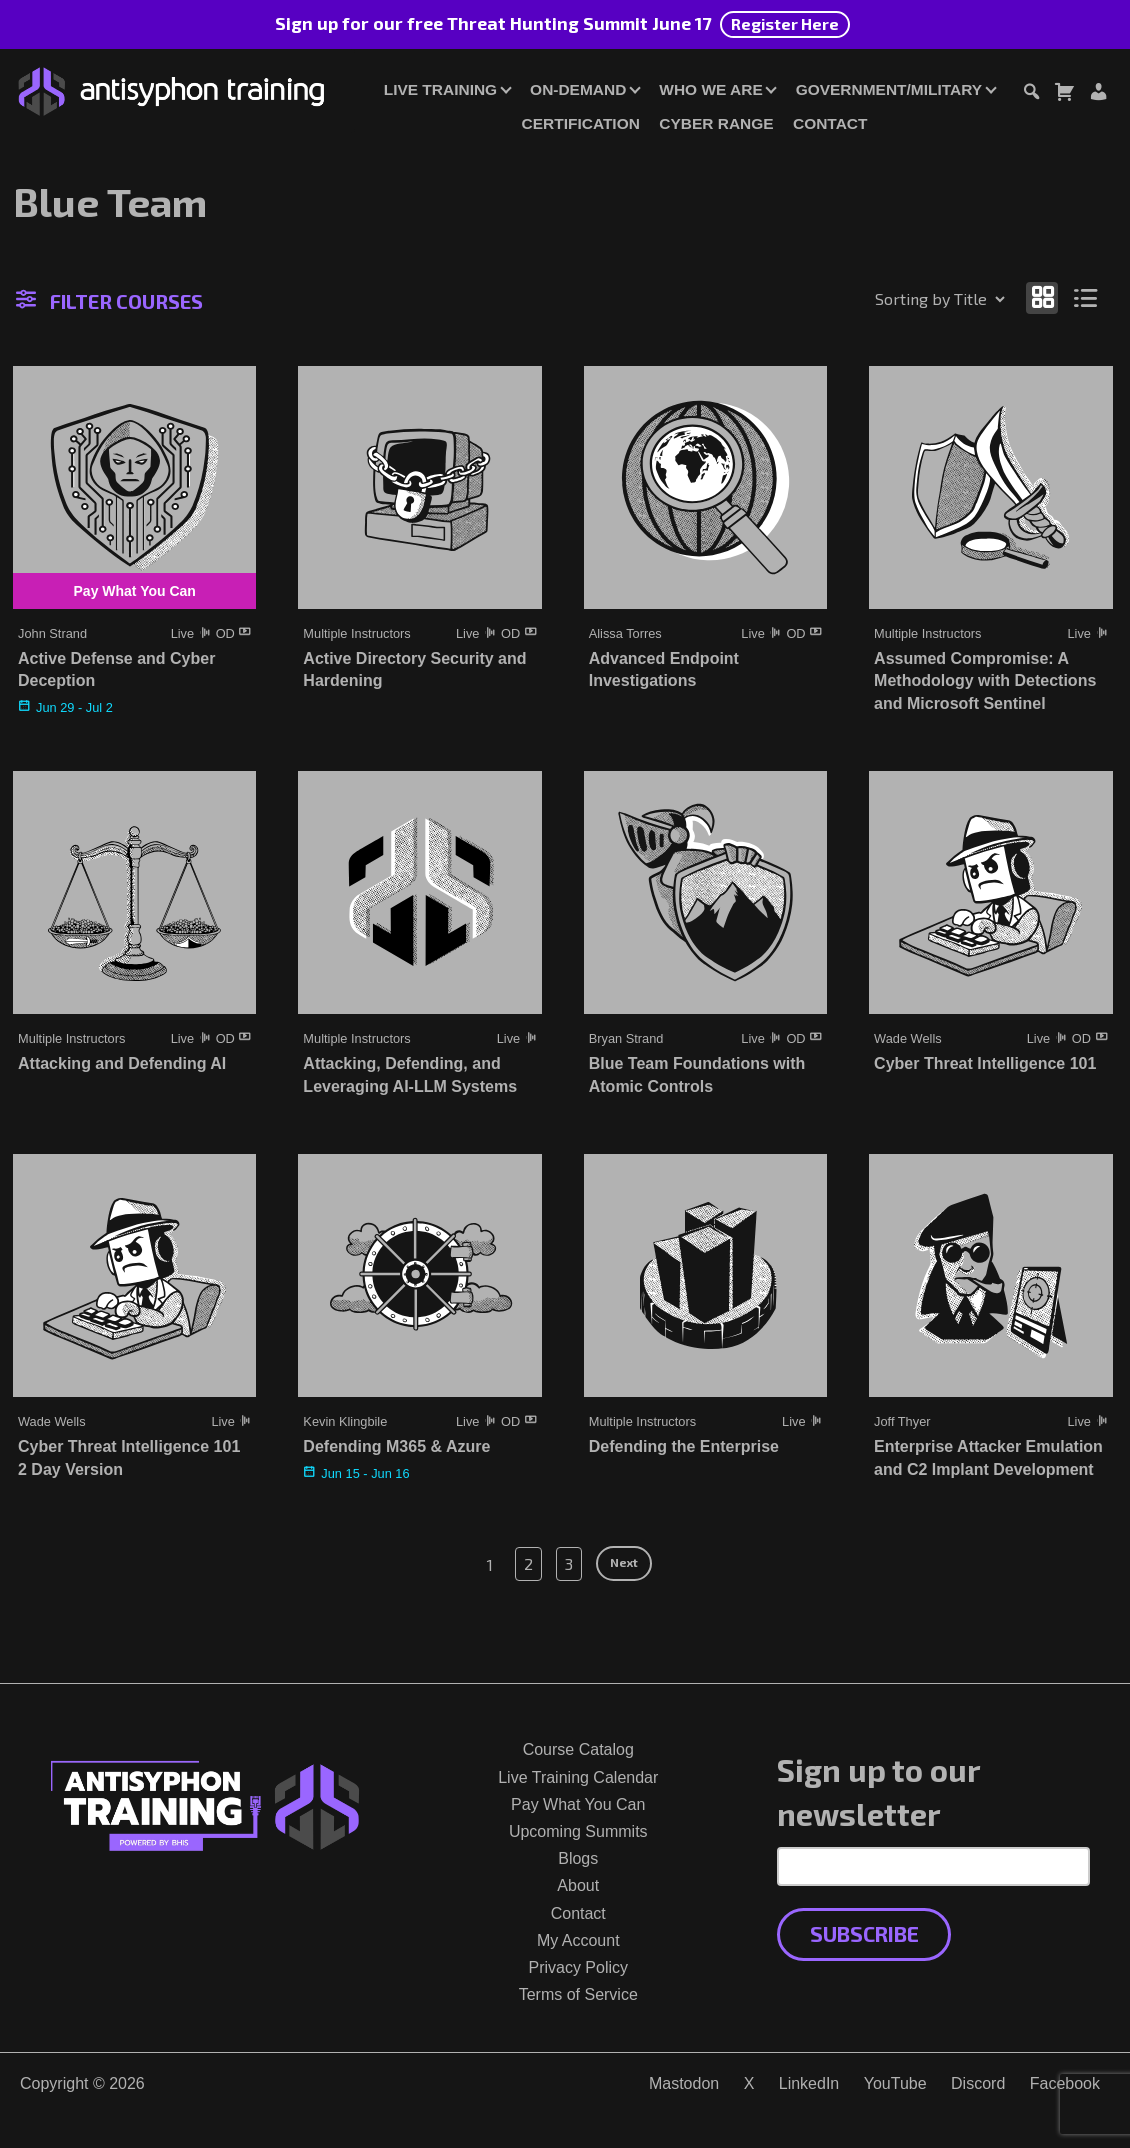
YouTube (895, 2083)
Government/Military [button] (889, 89)
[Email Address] (933, 1866)
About (578, 1885)
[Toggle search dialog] (1031, 94)
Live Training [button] (440, 89)
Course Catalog (578, 1749)
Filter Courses (109, 301)
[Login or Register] (1098, 94)
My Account (578, 1940)
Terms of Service (578, 1994)
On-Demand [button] (578, 89)
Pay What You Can (578, 1804)
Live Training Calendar (578, 1777)
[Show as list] (1086, 297)
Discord (978, 2083)
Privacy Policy (578, 1967)
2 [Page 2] (528, 1563)
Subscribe (864, 1933)
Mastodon (684, 2083)
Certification (581, 123)
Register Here (785, 23)
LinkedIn (809, 2083)
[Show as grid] (1042, 297)
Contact (830, 123)
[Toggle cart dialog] (1064, 94)
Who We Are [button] (710, 89)
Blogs (578, 1858)
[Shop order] (897, 299)
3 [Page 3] (569, 1563)
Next (624, 1562)
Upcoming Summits (578, 1831)
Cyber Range (716, 123)
